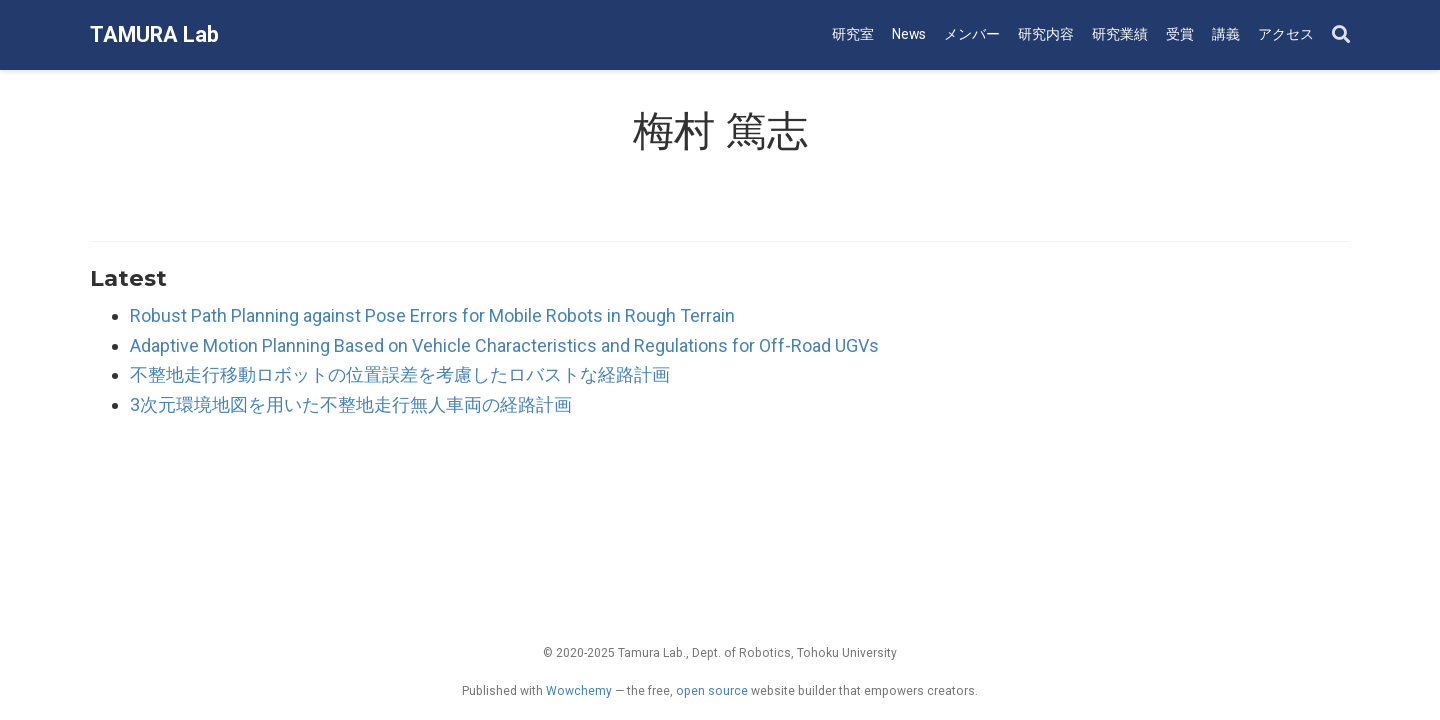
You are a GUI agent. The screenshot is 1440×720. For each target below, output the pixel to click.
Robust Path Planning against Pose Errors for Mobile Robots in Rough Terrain (432, 315)
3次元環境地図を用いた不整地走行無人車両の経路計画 (351, 404)
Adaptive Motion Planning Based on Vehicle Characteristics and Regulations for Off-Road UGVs (504, 345)
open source (712, 691)
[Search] (1341, 35)
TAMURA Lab (154, 34)
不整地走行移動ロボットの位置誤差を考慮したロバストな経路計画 (400, 374)
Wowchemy (579, 691)
